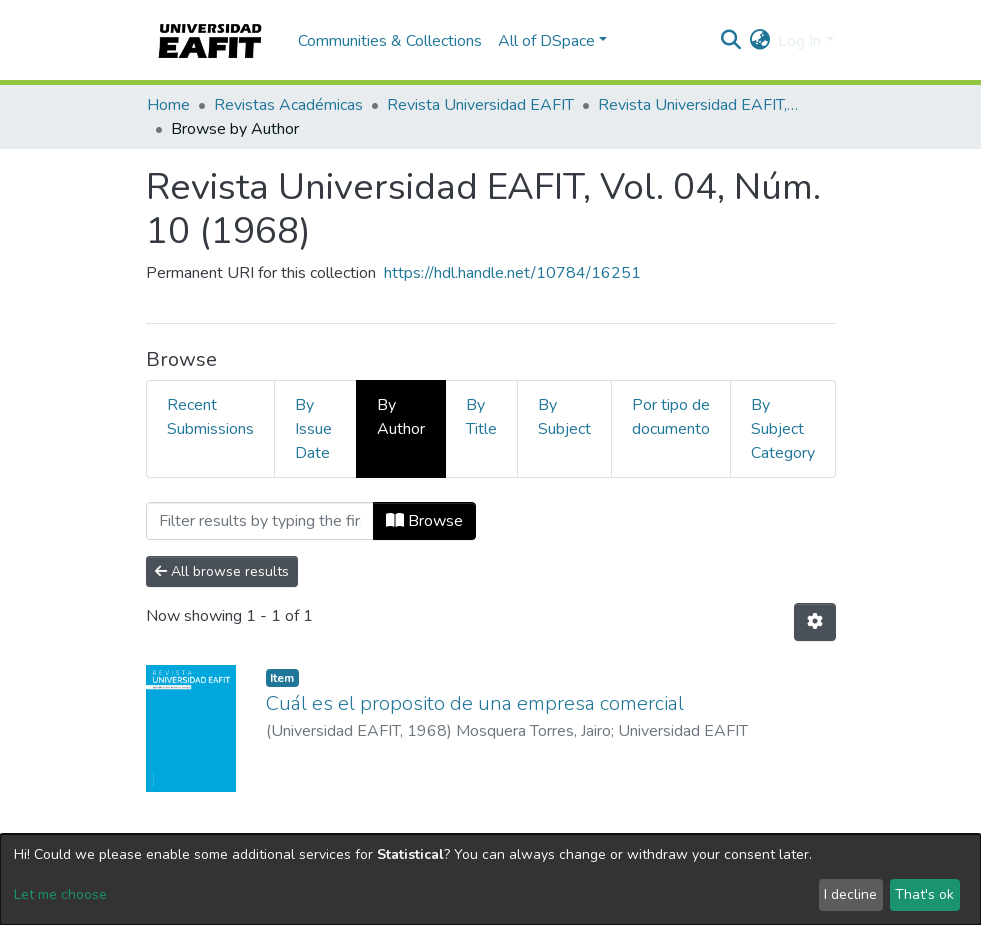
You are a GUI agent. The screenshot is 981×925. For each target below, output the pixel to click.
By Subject (564, 417)
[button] (759, 41)
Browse (424, 521)
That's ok (924, 894)
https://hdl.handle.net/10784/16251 (512, 273)
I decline (850, 894)
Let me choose (60, 894)
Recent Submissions (210, 417)
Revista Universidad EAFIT (480, 105)
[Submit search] (730, 41)
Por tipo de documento (671, 417)
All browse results (222, 571)
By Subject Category (783, 429)
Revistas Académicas (288, 105)
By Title (481, 417)
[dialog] (490, 879)
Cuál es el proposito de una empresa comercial (475, 703)
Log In (799, 41)
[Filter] (260, 521)
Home (168, 105)
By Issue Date (313, 429)
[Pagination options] (815, 622)
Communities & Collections (390, 41)
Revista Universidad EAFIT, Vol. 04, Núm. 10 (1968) (698, 105)
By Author (401, 417)
